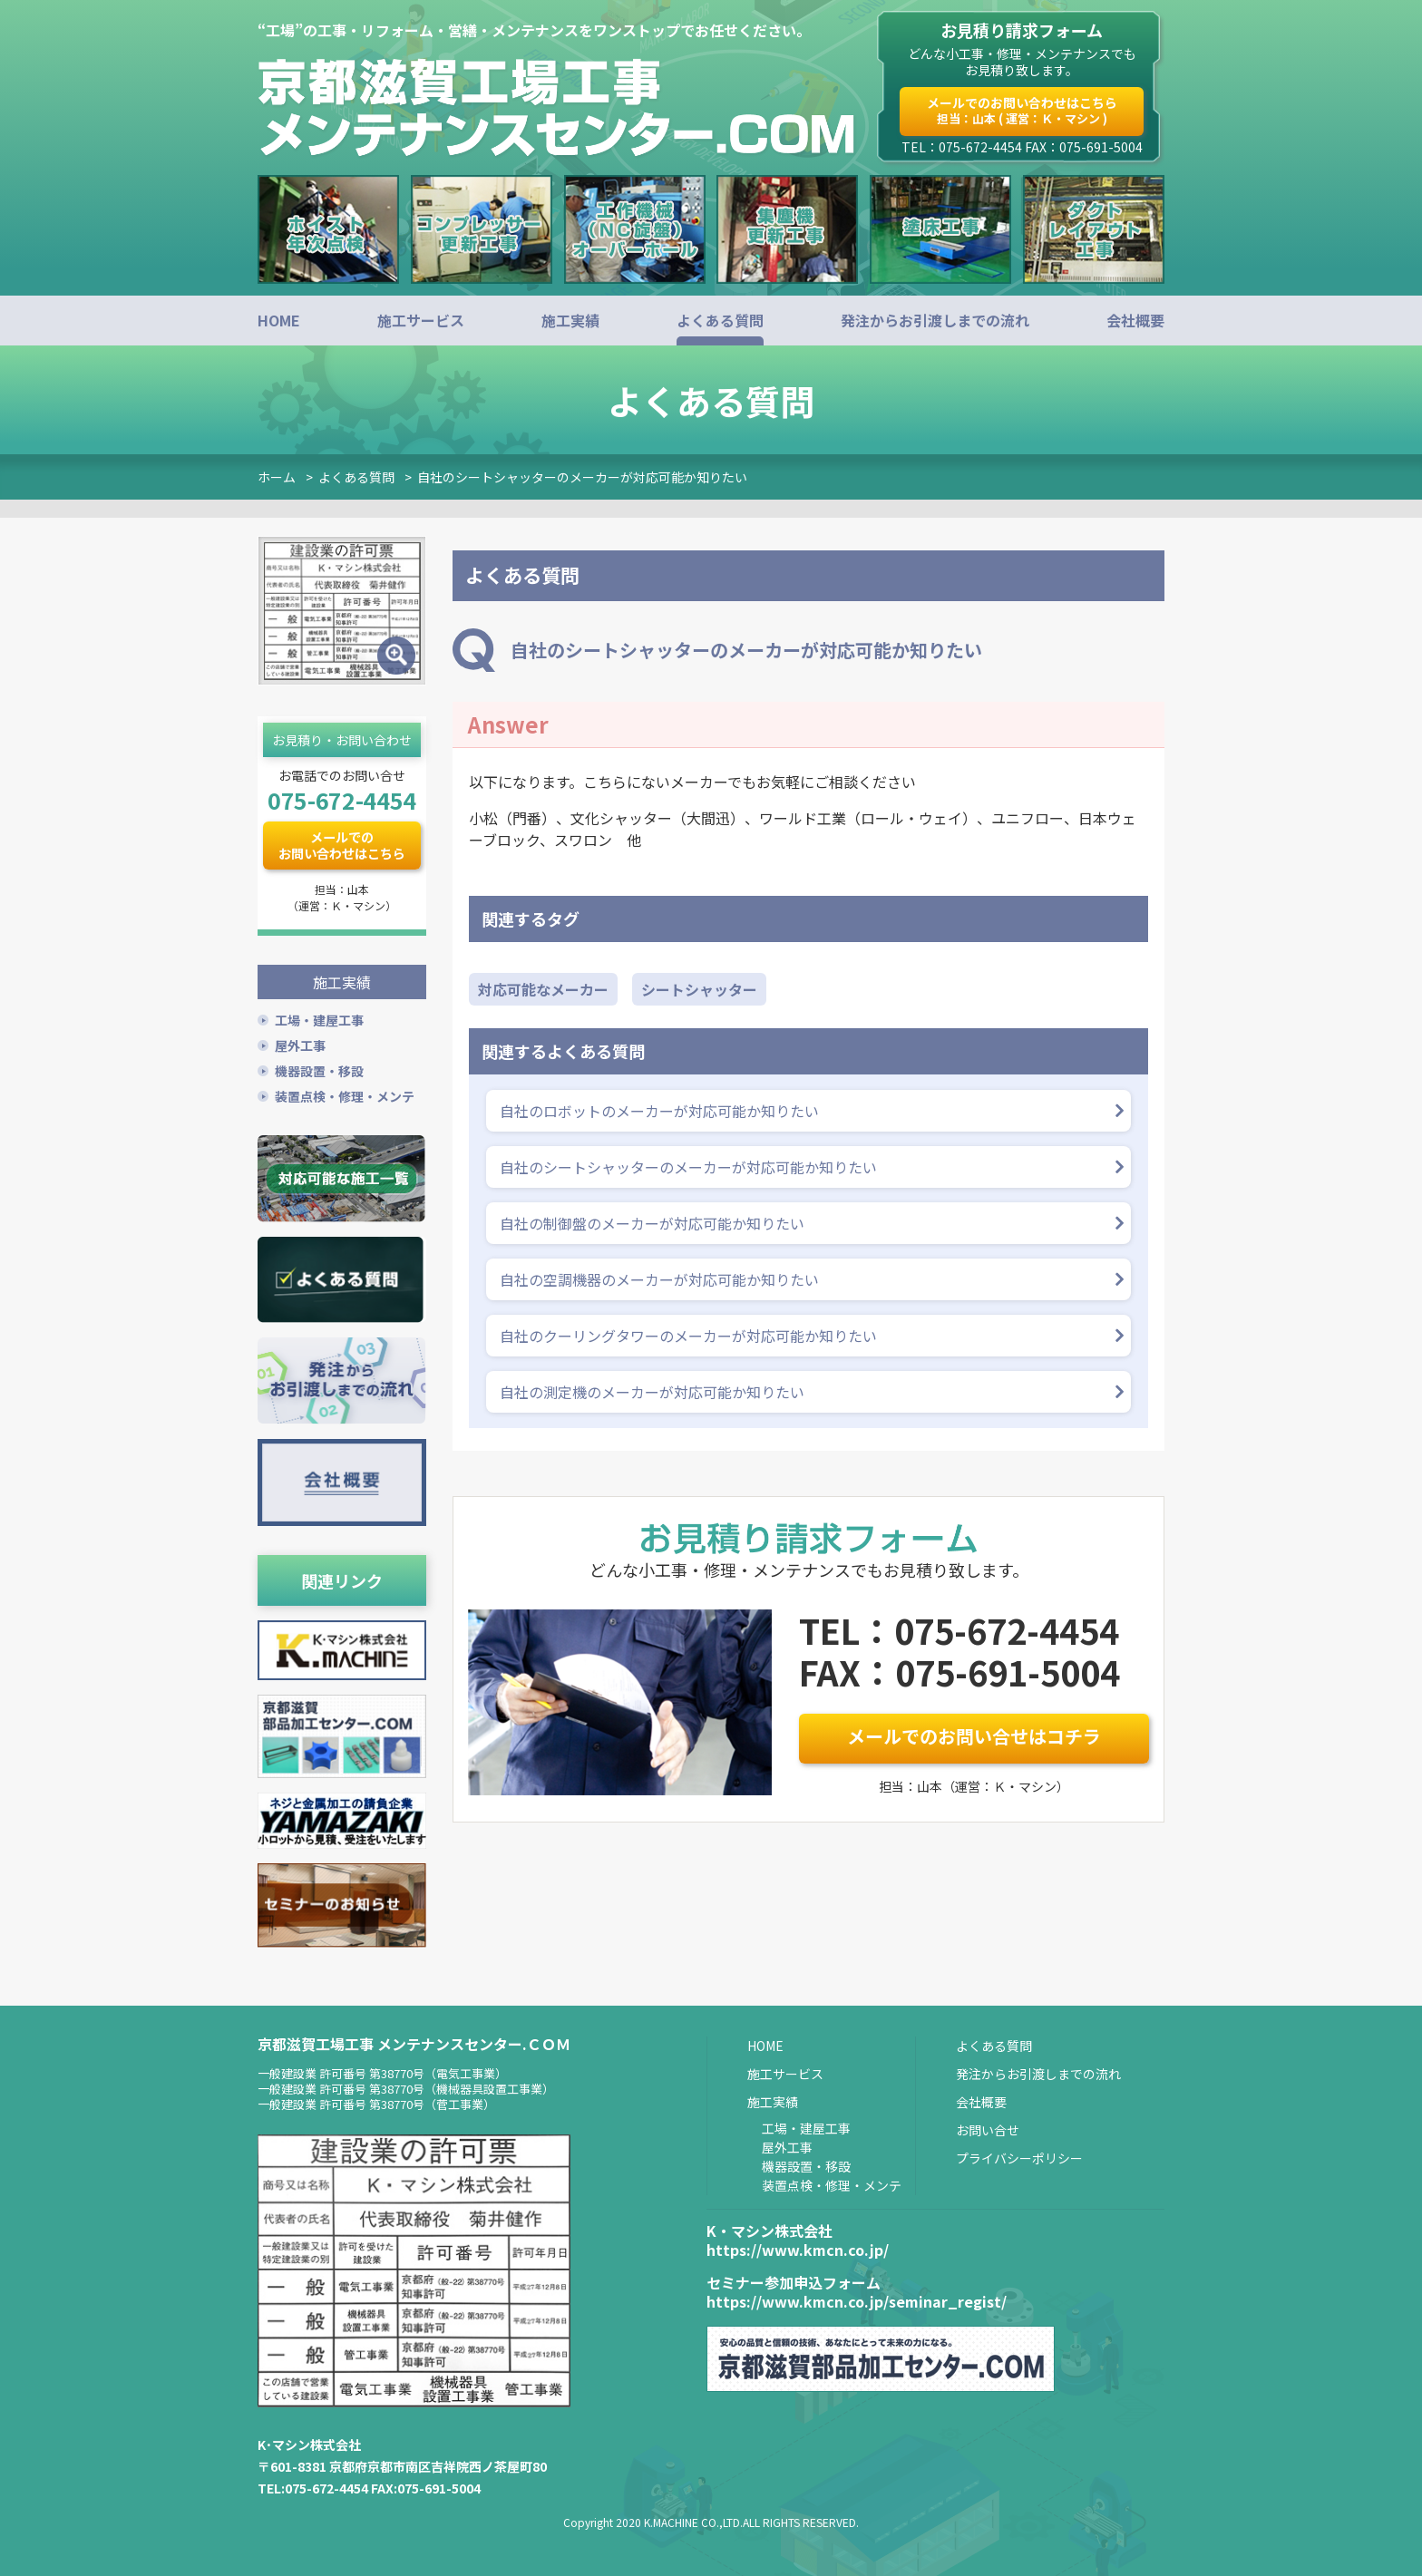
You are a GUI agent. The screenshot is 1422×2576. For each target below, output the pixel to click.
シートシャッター (699, 989)
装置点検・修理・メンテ (344, 1095)
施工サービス (420, 320)
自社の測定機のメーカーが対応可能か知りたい (652, 1392)
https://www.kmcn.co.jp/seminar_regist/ (856, 2301)
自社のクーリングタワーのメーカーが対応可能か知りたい (688, 1335)
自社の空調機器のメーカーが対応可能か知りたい (659, 1279)
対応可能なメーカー (543, 989)
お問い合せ (987, 2129)
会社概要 (1135, 320)
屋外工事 (300, 1044)
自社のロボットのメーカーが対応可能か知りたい (659, 1111)
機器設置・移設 (319, 1070)
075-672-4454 (342, 799)
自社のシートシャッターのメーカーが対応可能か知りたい (582, 477)
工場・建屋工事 (319, 1019)
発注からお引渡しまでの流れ (935, 320)
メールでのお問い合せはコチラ (974, 1736)
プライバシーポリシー (1019, 2157)
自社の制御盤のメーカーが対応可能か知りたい (652, 1223)
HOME (279, 320)
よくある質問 (720, 320)
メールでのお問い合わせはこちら (1022, 110)
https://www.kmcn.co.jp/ (797, 2249)
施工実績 (570, 320)
